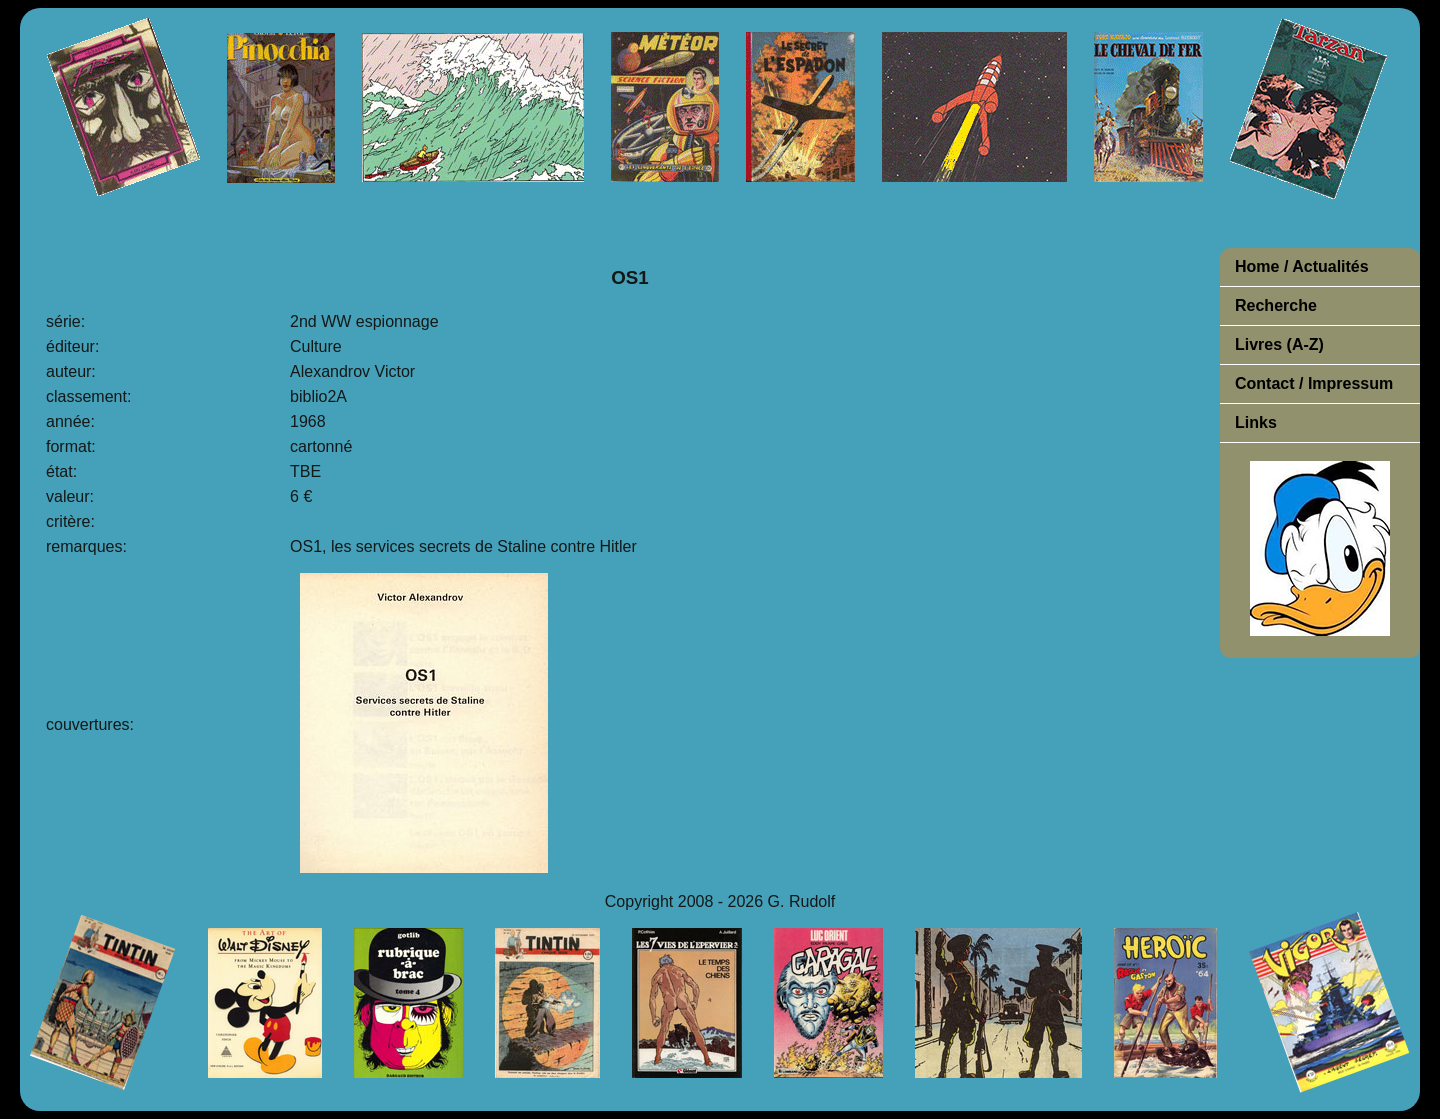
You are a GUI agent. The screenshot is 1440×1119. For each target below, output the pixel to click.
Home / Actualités (1302, 266)
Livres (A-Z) (1279, 344)
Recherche (1276, 305)
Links (1256, 422)
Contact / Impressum (1314, 383)
